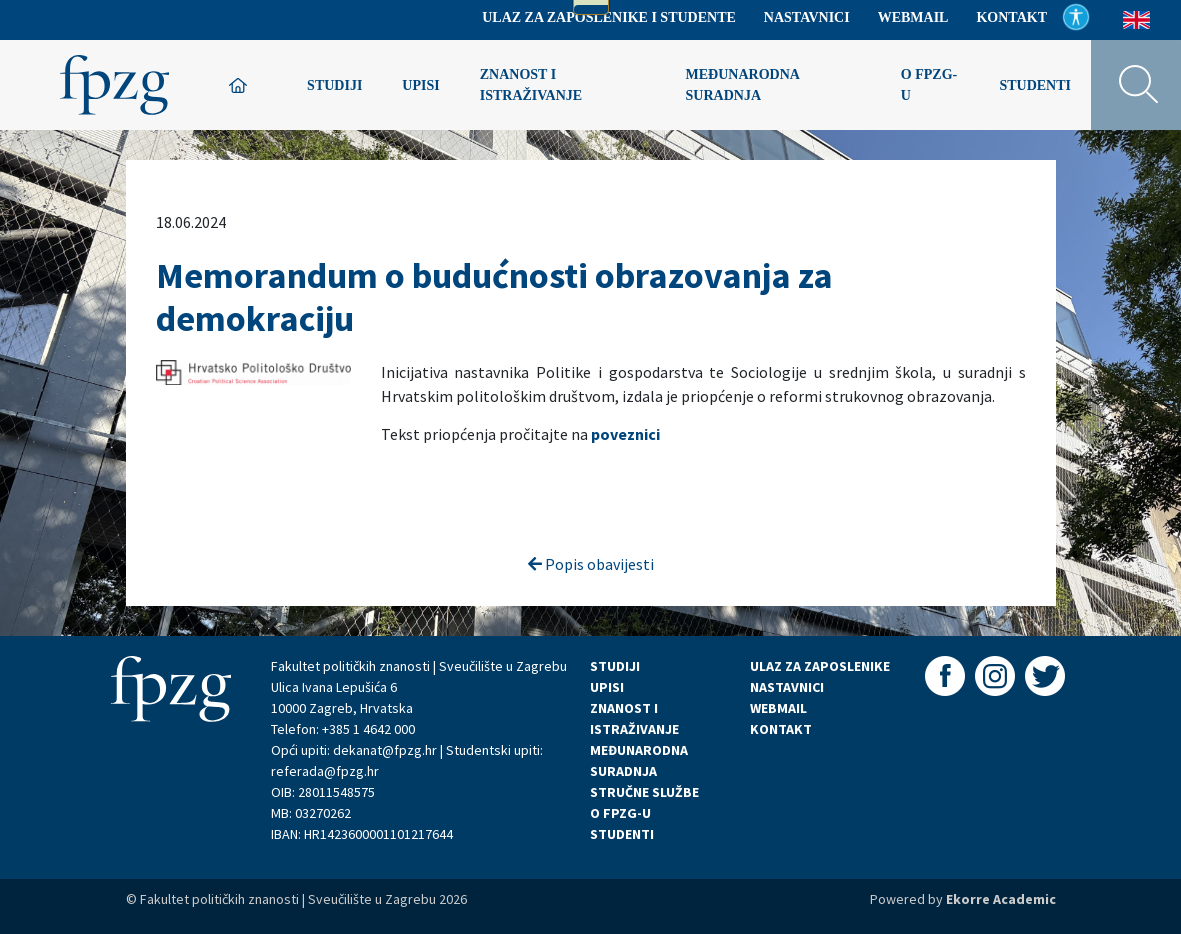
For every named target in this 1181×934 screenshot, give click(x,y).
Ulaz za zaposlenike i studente (609, 17)
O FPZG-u (929, 85)
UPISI (607, 687)
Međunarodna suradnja (743, 85)
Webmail (913, 17)
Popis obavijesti (591, 564)
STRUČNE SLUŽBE (644, 792)
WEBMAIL (778, 708)
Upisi (420, 85)
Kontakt (1011, 17)
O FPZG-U (620, 813)
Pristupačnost (1076, 17)
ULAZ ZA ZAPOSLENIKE (820, 666)
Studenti (1035, 85)
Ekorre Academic (1001, 899)
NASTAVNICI (787, 687)
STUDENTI (622, 834)
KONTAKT (781, 729)
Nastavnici (807, 17)
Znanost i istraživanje (531, 85)
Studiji (334, 85)
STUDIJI (615, 666)
